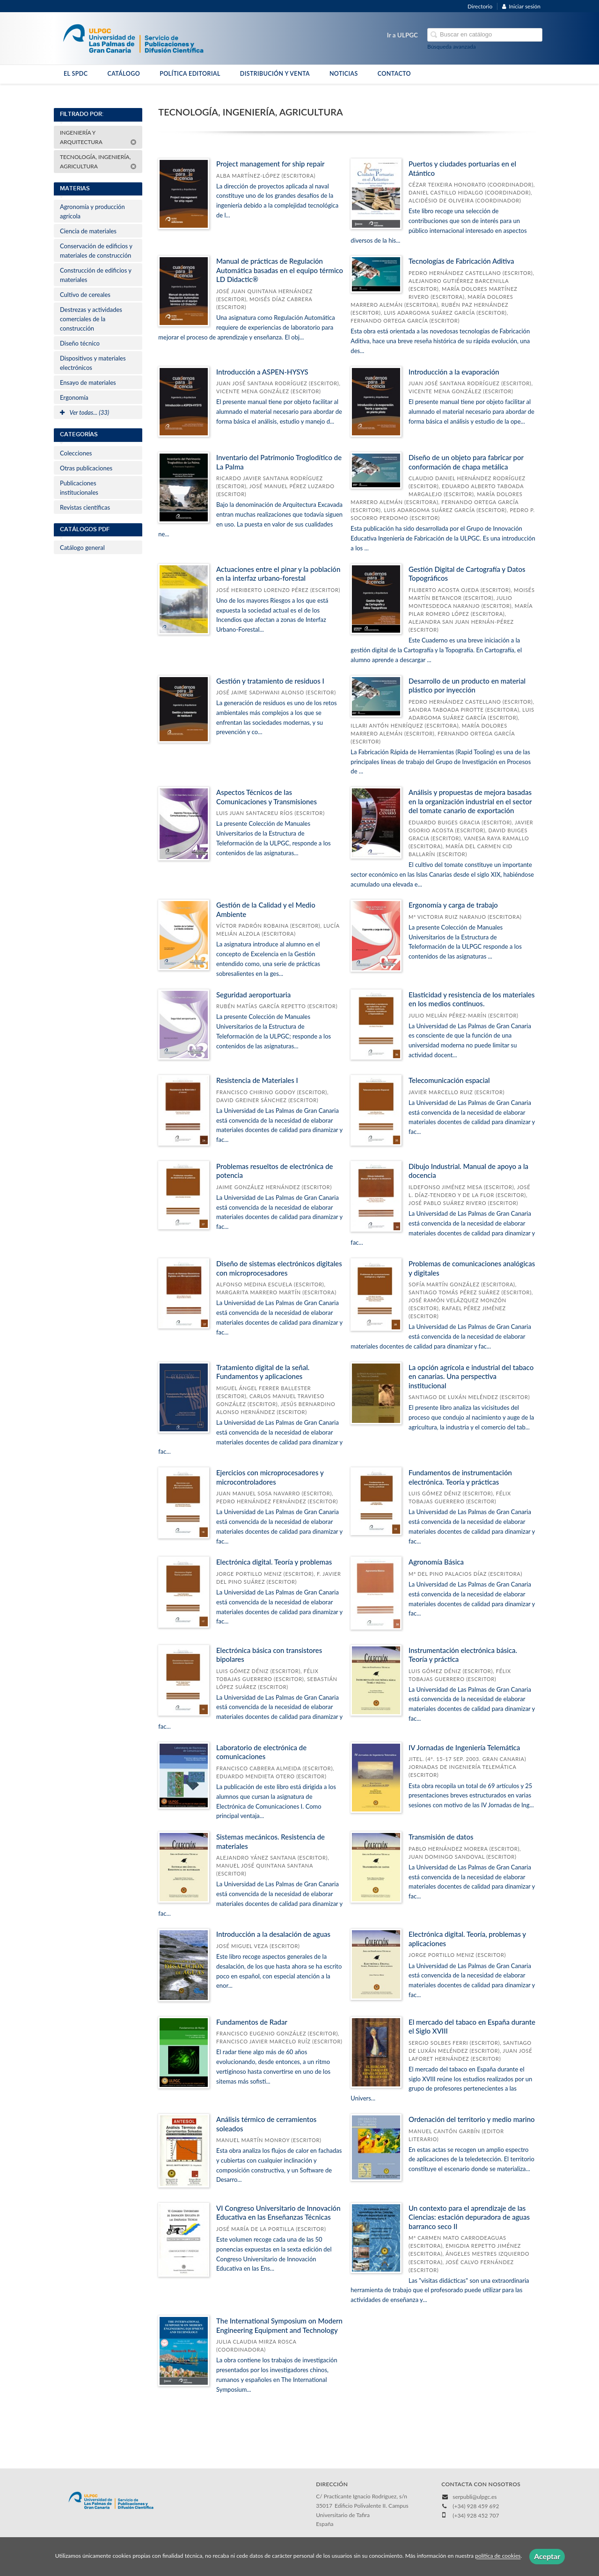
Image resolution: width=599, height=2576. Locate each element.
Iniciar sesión (521, 6)
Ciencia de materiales (88, 231)
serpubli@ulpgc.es (475, 2496)
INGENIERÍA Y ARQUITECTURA (98, 137)
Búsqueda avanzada (451, 46)
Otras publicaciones (86, 468)
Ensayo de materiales (88, 382)
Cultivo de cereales (85, 294)
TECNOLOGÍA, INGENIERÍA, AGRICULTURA (98, 161)
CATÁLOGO (123, 73)
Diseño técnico (80, 343)
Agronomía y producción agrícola (92, 211)
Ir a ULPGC (402, 35)
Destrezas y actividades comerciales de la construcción (91, 319)
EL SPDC (76, 73)
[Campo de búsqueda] (484, 35)
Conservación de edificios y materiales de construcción (96, 250)
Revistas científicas (85, 507)
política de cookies (497, 2556)
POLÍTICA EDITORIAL (190, 73)
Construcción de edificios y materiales (95, 275)
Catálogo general (82, 547)
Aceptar (547, 2556)
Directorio (480, 6)
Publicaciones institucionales (79, 487)
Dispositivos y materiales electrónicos (93, 362)
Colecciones (76, 453)
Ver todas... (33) (84, 412)
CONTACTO (394, 73)
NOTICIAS (343, 73)
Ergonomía (74, 397)
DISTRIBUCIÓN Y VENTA (275, 73)
